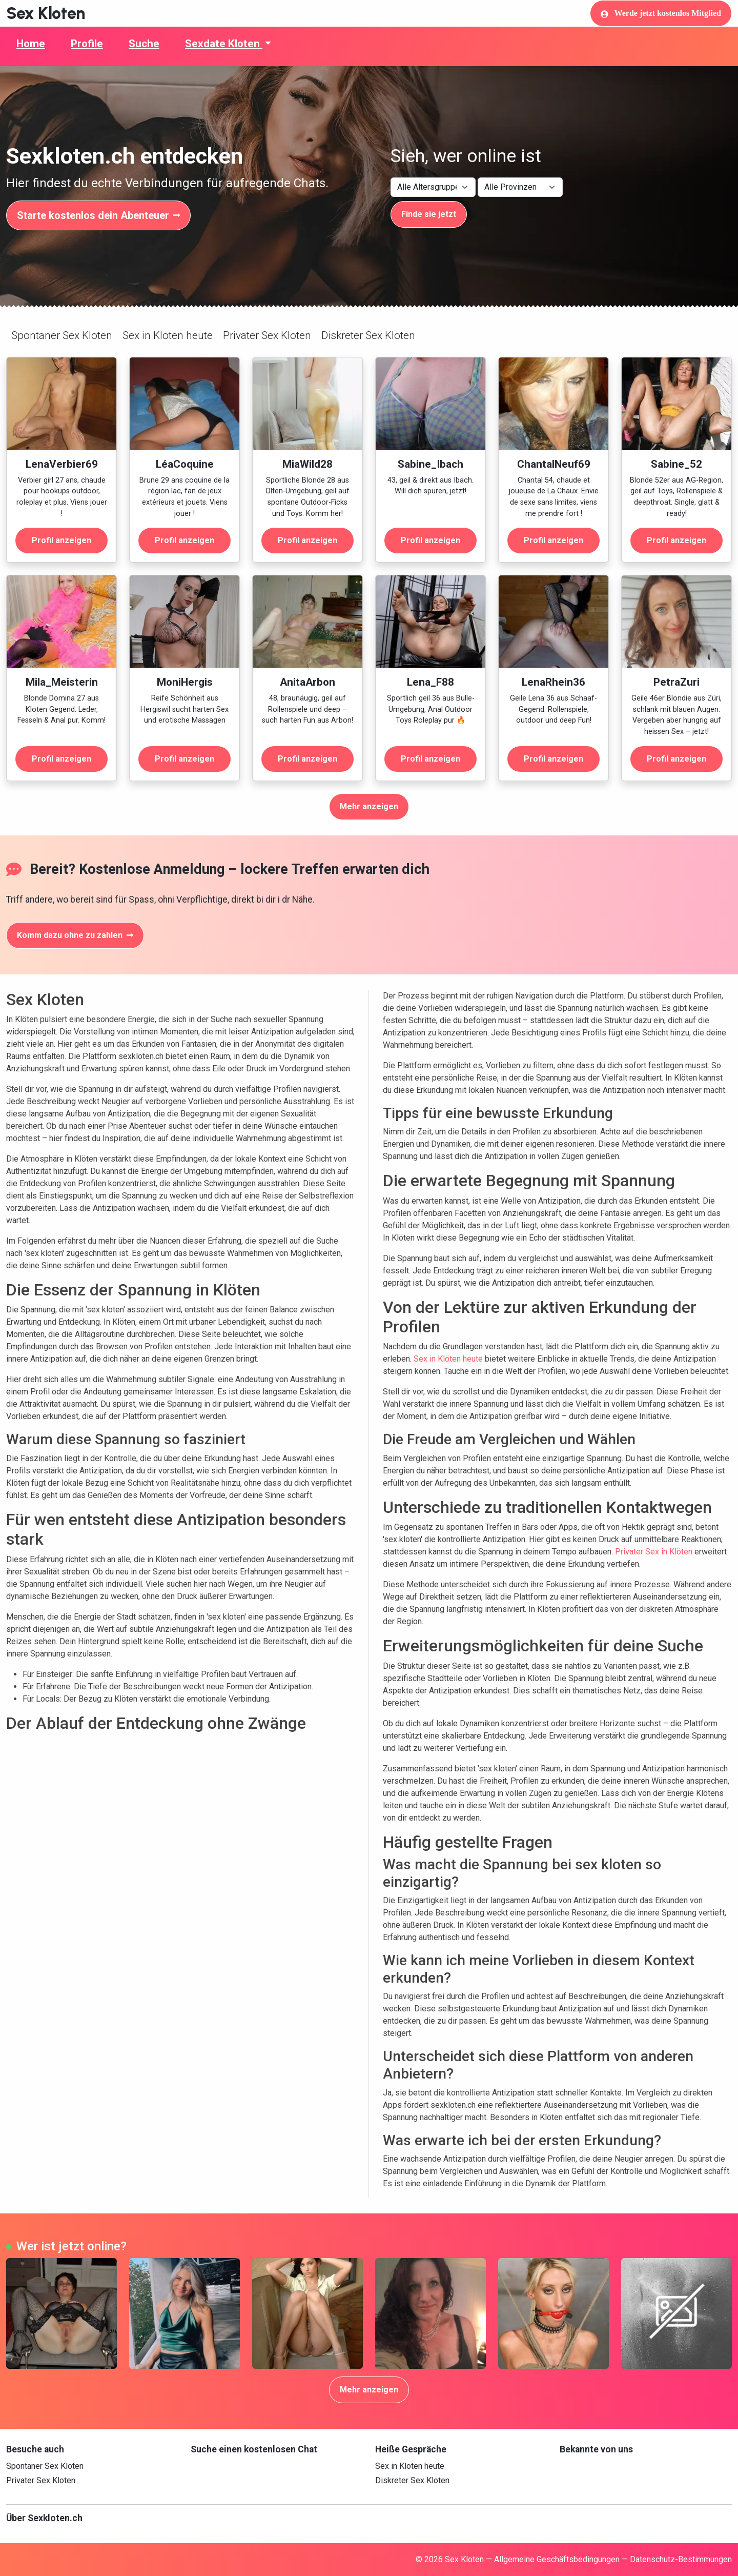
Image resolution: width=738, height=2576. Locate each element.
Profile (87, 43)
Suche (144, 43)
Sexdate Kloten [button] (223, 43)
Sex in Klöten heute (448, 1359)
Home (30, 43)
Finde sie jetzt (428, 214)
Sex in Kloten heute (167, 335)
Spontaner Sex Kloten (61, 335)
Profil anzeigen (61, 540)
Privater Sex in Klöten (653, 1551)
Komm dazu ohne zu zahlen (75, 935)
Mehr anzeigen (369, 806)
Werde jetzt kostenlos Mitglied (661, 13)
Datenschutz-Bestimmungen (681, 2559)
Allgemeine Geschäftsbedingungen (557, 2559)
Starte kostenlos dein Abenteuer (98, 215)
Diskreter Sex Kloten (368, 335)
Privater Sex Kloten (267, 335)
